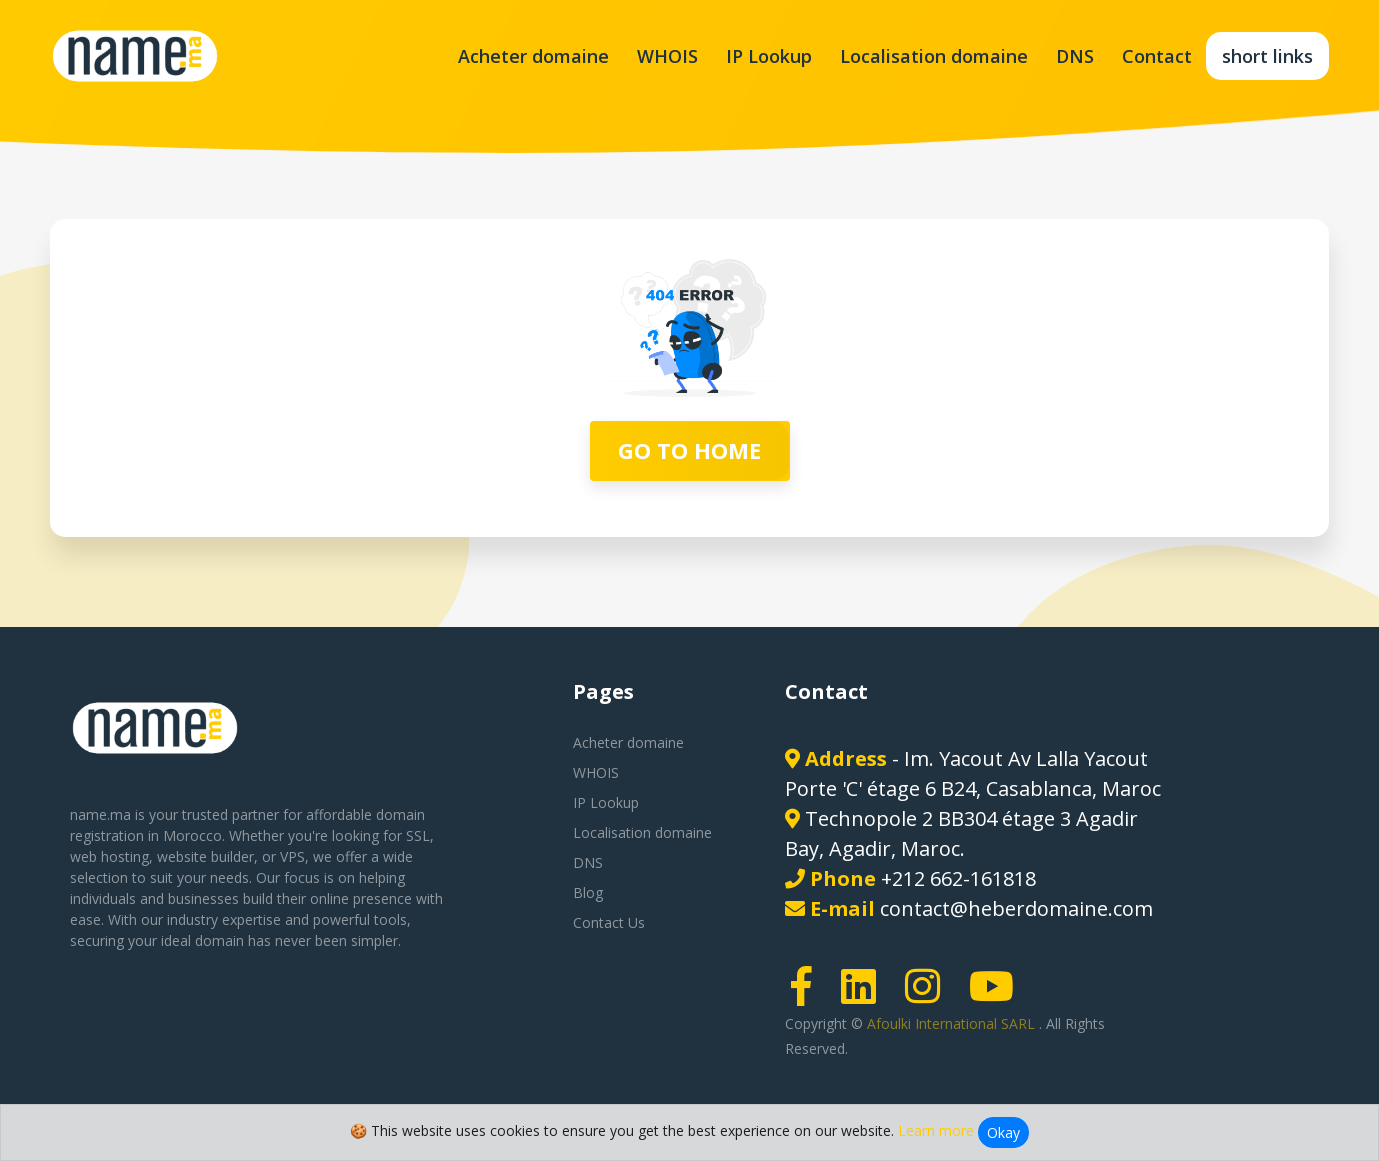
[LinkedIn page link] (865, 995)
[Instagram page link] (929, 995)
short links (1267, 56)
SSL (418, 835)
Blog (588, 892)
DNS (1075, 56)
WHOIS (667, 56)
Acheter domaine (533, 56)
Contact (1157, 56)
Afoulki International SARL (953, 1023)
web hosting (109, 856)
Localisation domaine (934, 56)
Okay (1003, 1132)
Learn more (936, 1130)
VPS (292, 856)
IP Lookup (769, 56)
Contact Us (609, 922)
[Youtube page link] (998, 995)
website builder (205, 856)
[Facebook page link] (808, 995)
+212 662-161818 (958, 878)
